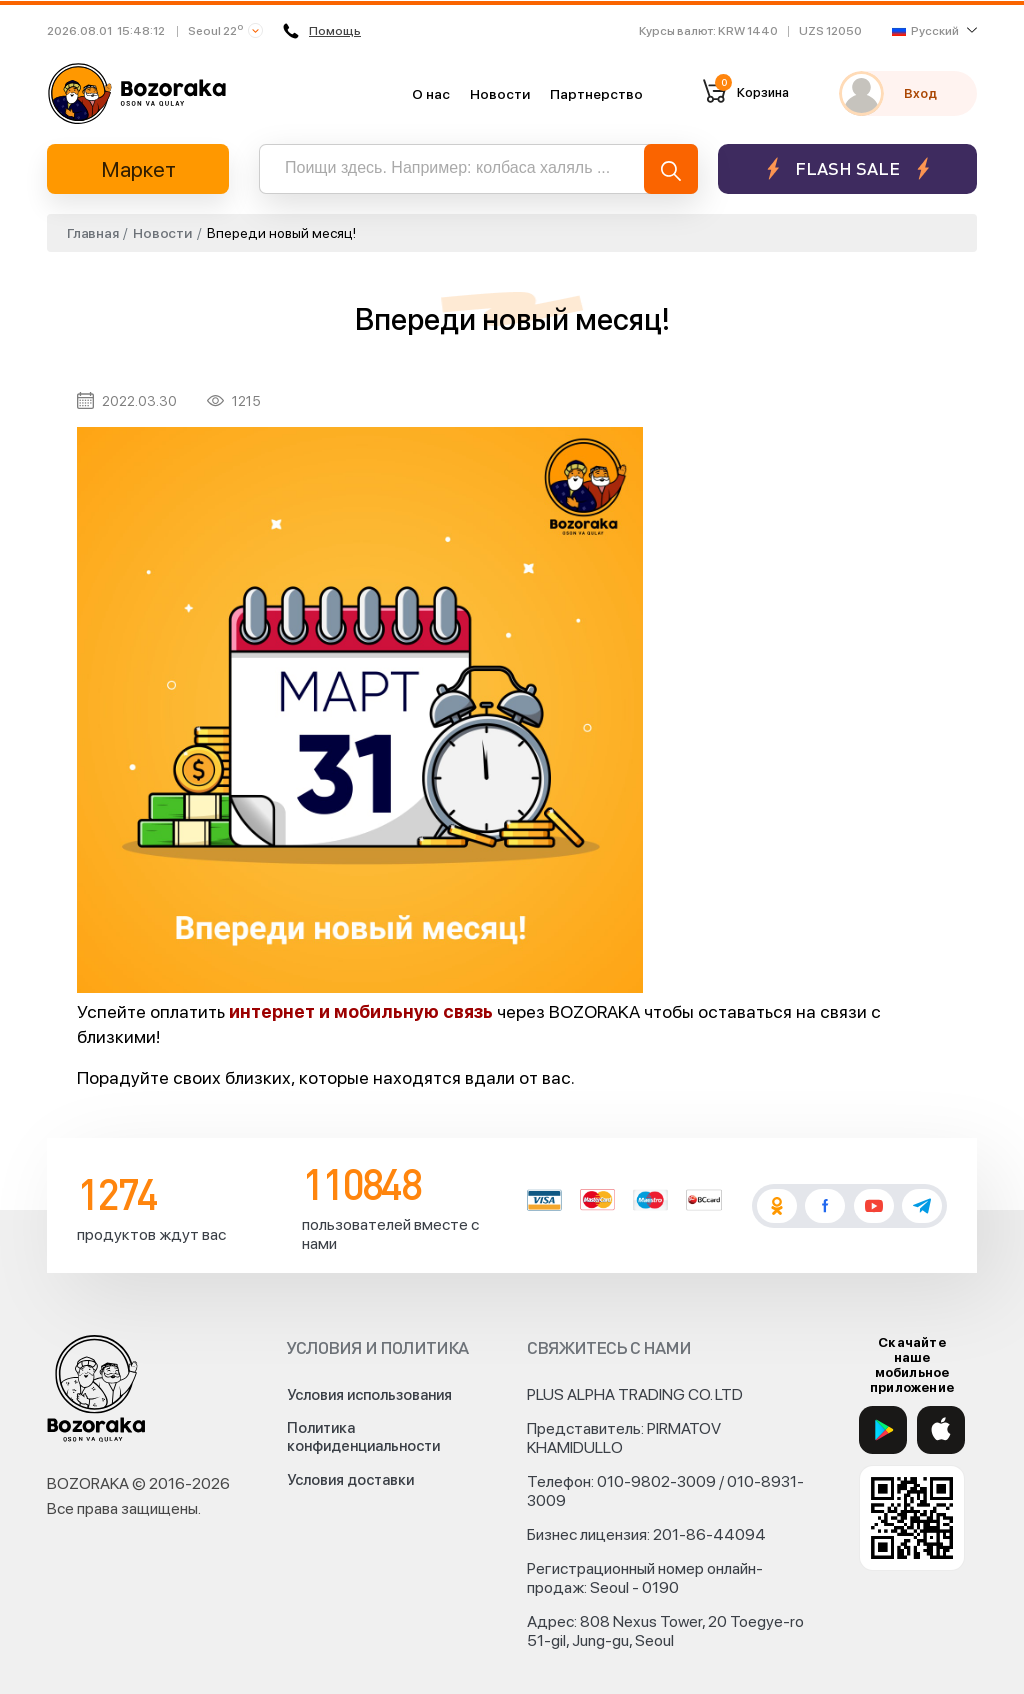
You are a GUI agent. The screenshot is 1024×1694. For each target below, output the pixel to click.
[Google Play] (883, 1430)
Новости (500, 94)
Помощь (322, 31)
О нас (431, 94)
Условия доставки (350, 1480)
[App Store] (941, 1430)
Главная (92, 233)
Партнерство (596, 94)
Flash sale (847, 168)
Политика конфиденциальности (363, 1437)
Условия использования (369, 1395)
